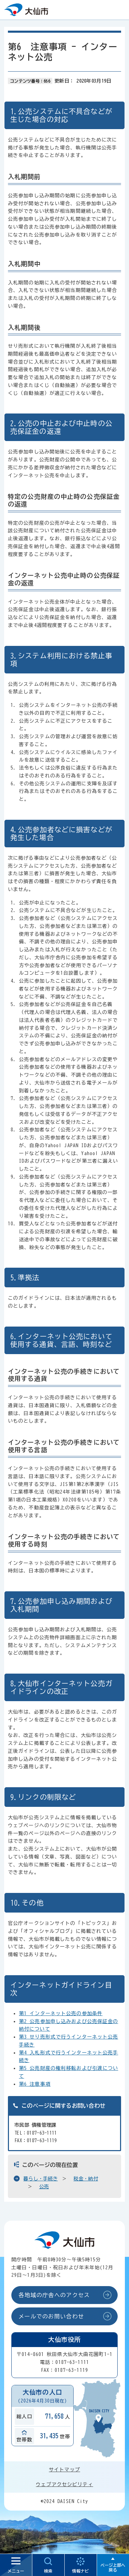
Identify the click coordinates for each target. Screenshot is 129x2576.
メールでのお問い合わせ (51, 2316)
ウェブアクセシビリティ (64, 2484)
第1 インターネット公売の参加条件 (61, 2013)
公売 (44, 2186)
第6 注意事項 (35, 2084)
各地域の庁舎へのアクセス (54, 2295)
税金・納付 (86, 2178)
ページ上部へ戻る (112, 2567)
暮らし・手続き (40, 2178)
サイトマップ (64, 2469)
